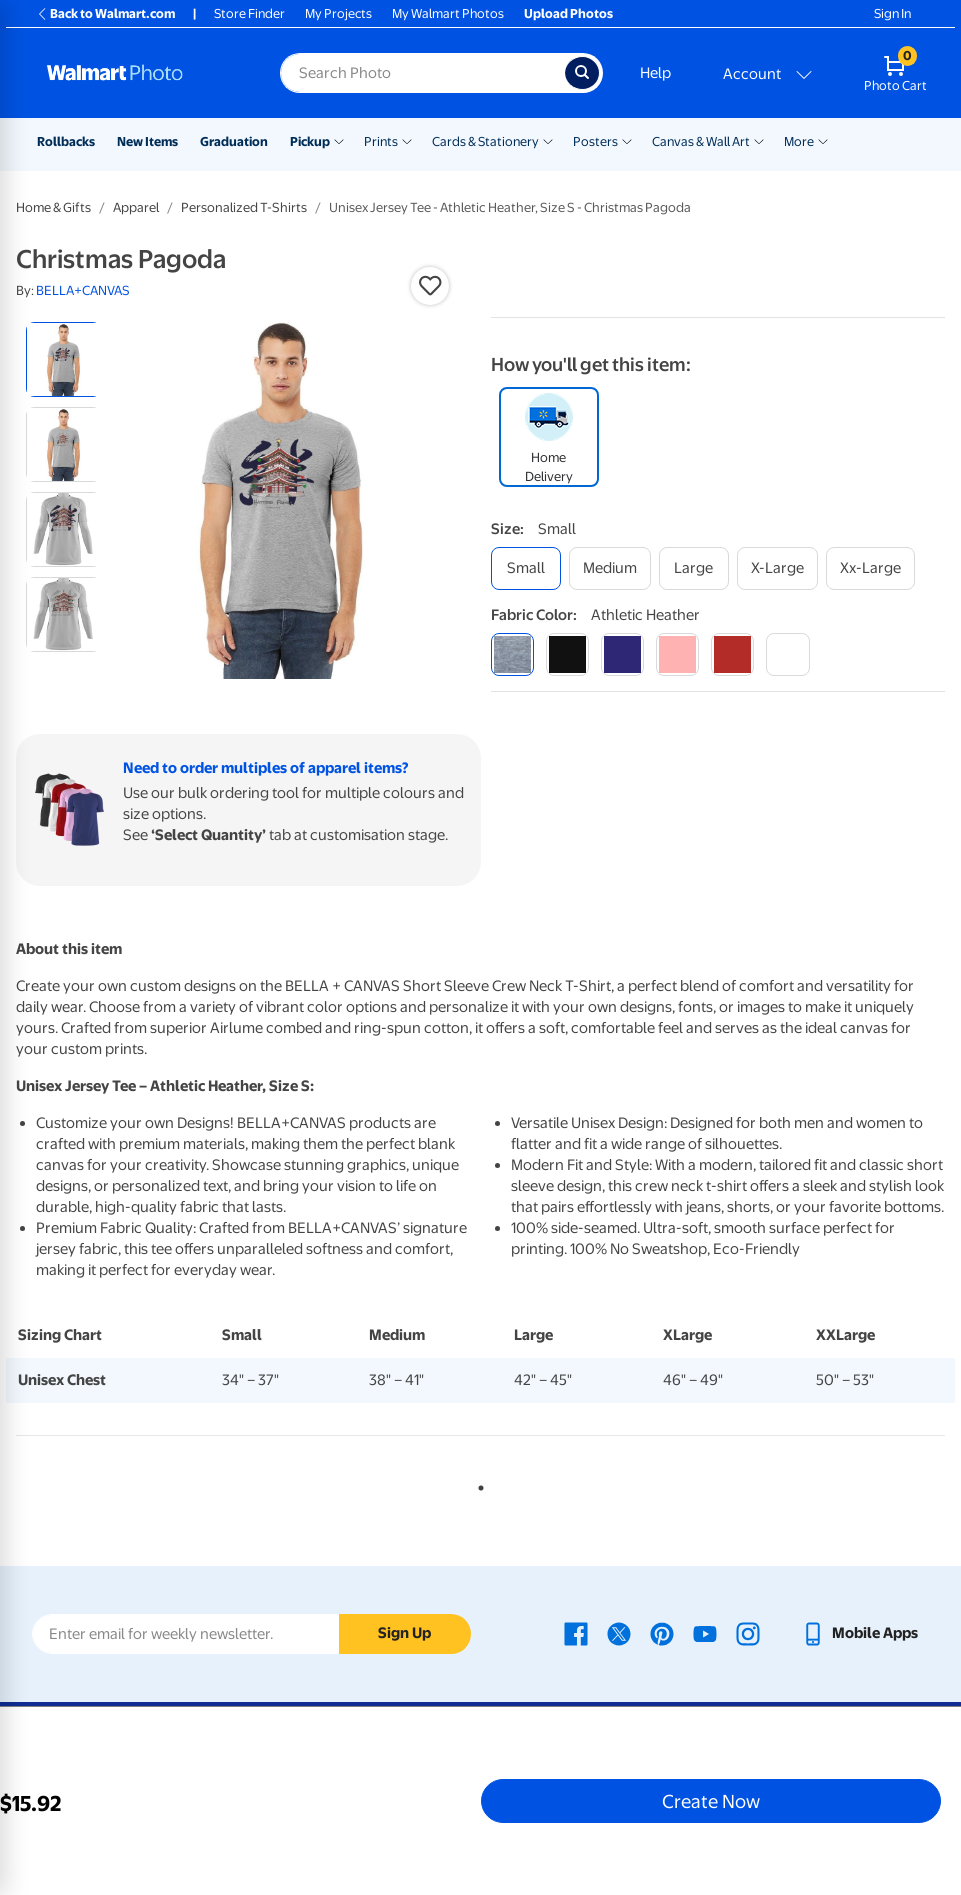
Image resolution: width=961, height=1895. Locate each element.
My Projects (338, 13)
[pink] (677, 654)
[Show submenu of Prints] (407, 140)
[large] (694, 568)
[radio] (63, 359)
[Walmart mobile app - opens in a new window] (859, 1633)
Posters (595, 141)
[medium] (610, 568)
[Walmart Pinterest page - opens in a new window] (662, 1633)
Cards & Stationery (485, 141)
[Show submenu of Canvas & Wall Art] (759, 140)
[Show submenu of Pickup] (339, 140)
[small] (526, 568)
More (799, 141)
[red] (732, 654)
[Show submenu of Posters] (627, 140)
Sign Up (404, 1633)
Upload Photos (568, 13)
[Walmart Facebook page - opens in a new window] (576, 1633)
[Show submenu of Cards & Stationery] (548, 140)
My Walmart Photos (448, 13)
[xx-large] (870, 568)
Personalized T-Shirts (244, 207)
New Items (147, 141)
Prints (381, 141)
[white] (787, 654)
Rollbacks (66, 141)
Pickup (310, 141)
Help (655, 73)
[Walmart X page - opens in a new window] (619, 1633)
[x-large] (777, 568)
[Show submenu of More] (823, 140)
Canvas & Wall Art (701, 141)
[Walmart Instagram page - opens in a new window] (748, 1633)
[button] (430, 286)
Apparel (136, 207)
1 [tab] (477, 1484)
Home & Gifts (53, 207)
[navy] (622, 654)
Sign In (892, 13)
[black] (567, 654)
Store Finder (249, 13)
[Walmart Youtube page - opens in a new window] (705, 1633)
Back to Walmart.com (105, 13)
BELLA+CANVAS (83, 290)
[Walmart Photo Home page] (142, 73)
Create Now (711, 1801)
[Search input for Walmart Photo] (422, 73)
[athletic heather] (512, 654)
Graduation (234, 141)
